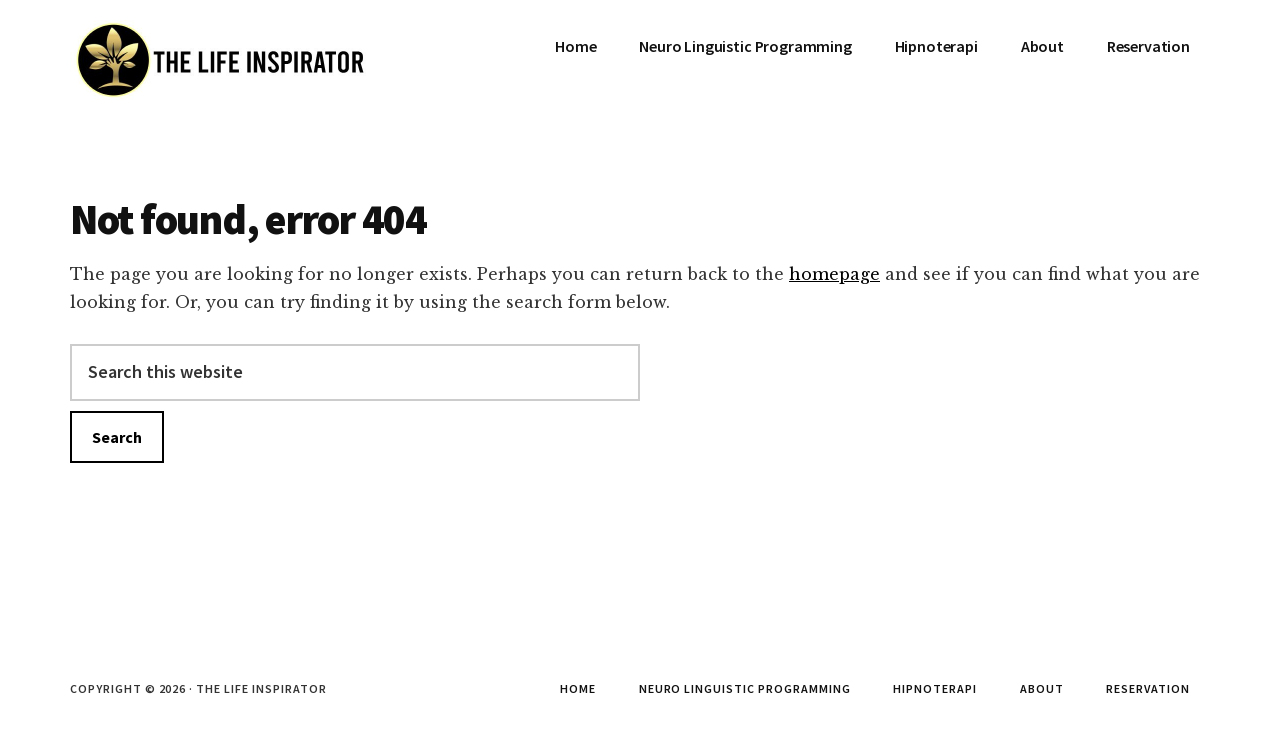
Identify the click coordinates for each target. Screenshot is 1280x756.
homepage (834, 274)
